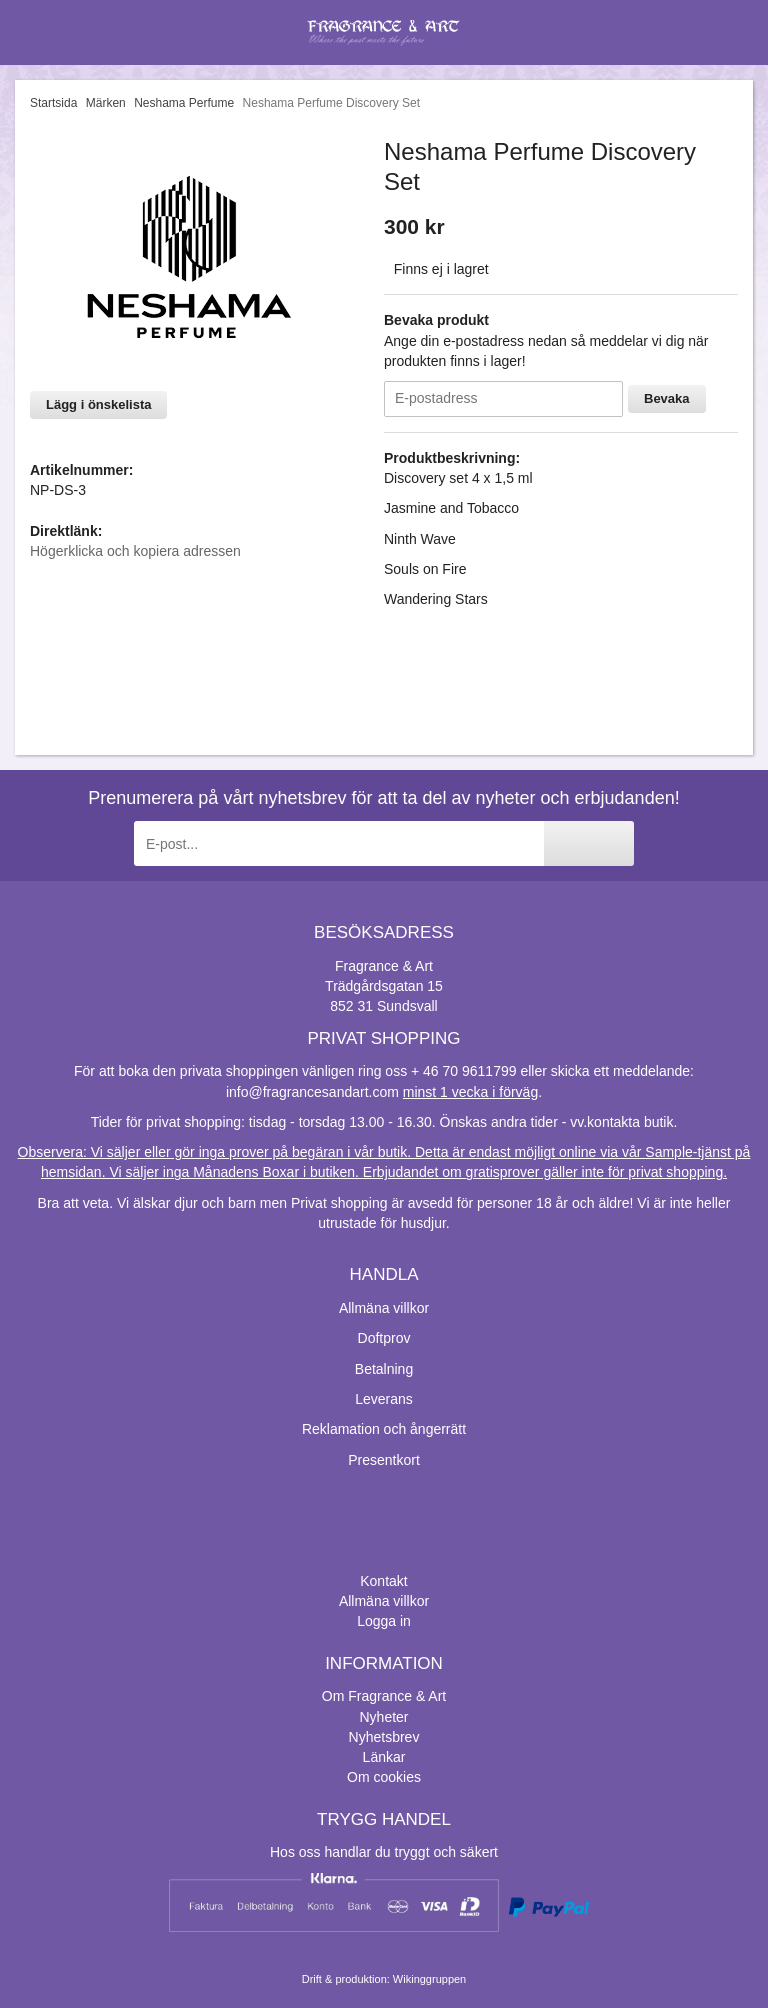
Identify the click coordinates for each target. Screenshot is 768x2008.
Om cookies (384, 1777)
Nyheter (383, 1717)
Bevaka (667, 398)
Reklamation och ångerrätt (384, 1429)
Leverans (384, 1399)
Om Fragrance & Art (384, 1696)
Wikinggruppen (429, 1979)
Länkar (384, 1757)
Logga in (384, 1621)
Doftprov (384, 1338)
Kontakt (383, 1581)
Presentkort (384, 1460)
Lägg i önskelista (98, 404)
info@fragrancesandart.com (312, 1092)
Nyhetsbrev (384, 1737)
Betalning (384, 1369)
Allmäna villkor (384, 1308)
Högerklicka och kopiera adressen (135, 551)
